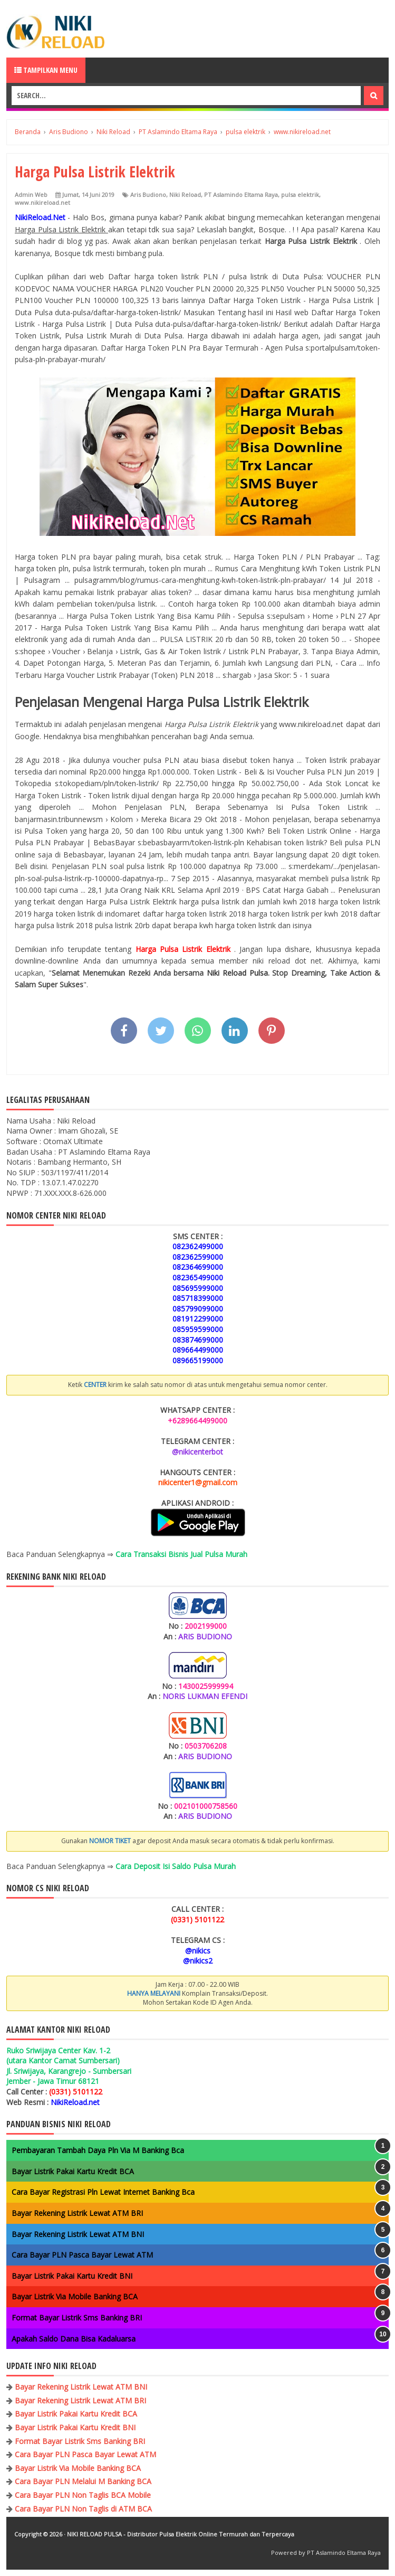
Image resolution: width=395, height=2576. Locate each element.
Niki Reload (185, 195)
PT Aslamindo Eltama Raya (241, 195)
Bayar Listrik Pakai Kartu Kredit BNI (72, 2276)
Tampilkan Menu (46, 70)
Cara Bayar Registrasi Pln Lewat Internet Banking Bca (103, 2192)
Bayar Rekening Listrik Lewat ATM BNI (78, 2234)
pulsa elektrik (300, 195)
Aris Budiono (148, 195)
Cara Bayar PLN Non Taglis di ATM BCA (83, 2509)
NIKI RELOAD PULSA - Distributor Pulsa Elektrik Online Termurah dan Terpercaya (180, 2534)
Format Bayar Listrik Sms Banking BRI (77, 2318)
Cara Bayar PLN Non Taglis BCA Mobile (83, 2495)
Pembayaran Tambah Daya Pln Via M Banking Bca (98, 2150)
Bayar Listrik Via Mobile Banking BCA (75, 2296)
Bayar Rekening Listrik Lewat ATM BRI (77, 2213)
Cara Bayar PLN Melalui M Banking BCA (83, 2481)
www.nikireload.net (42, 202)
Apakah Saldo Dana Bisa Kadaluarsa (74, 2339)
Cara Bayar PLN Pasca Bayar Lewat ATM (82, 2255)
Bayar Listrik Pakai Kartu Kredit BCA (73, 2171)
